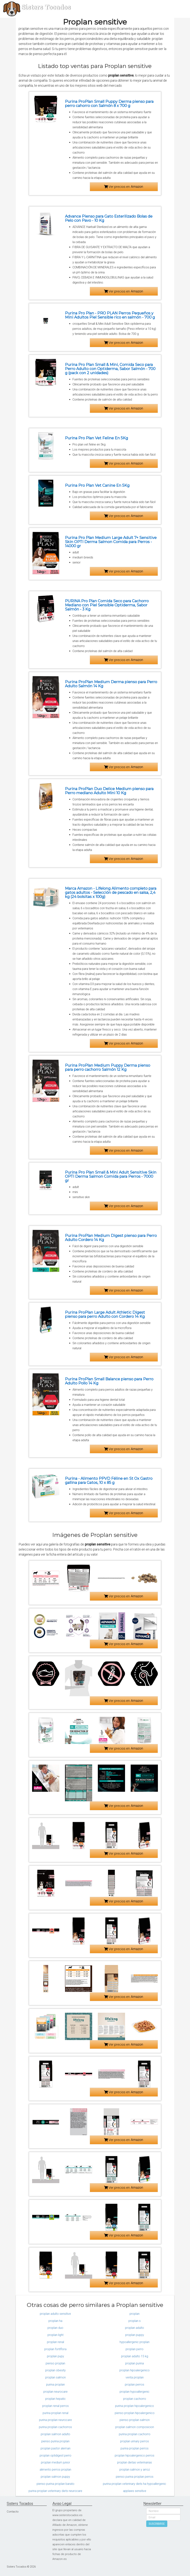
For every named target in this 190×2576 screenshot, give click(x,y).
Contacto (13, 2511)
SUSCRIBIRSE (157, 2523)
